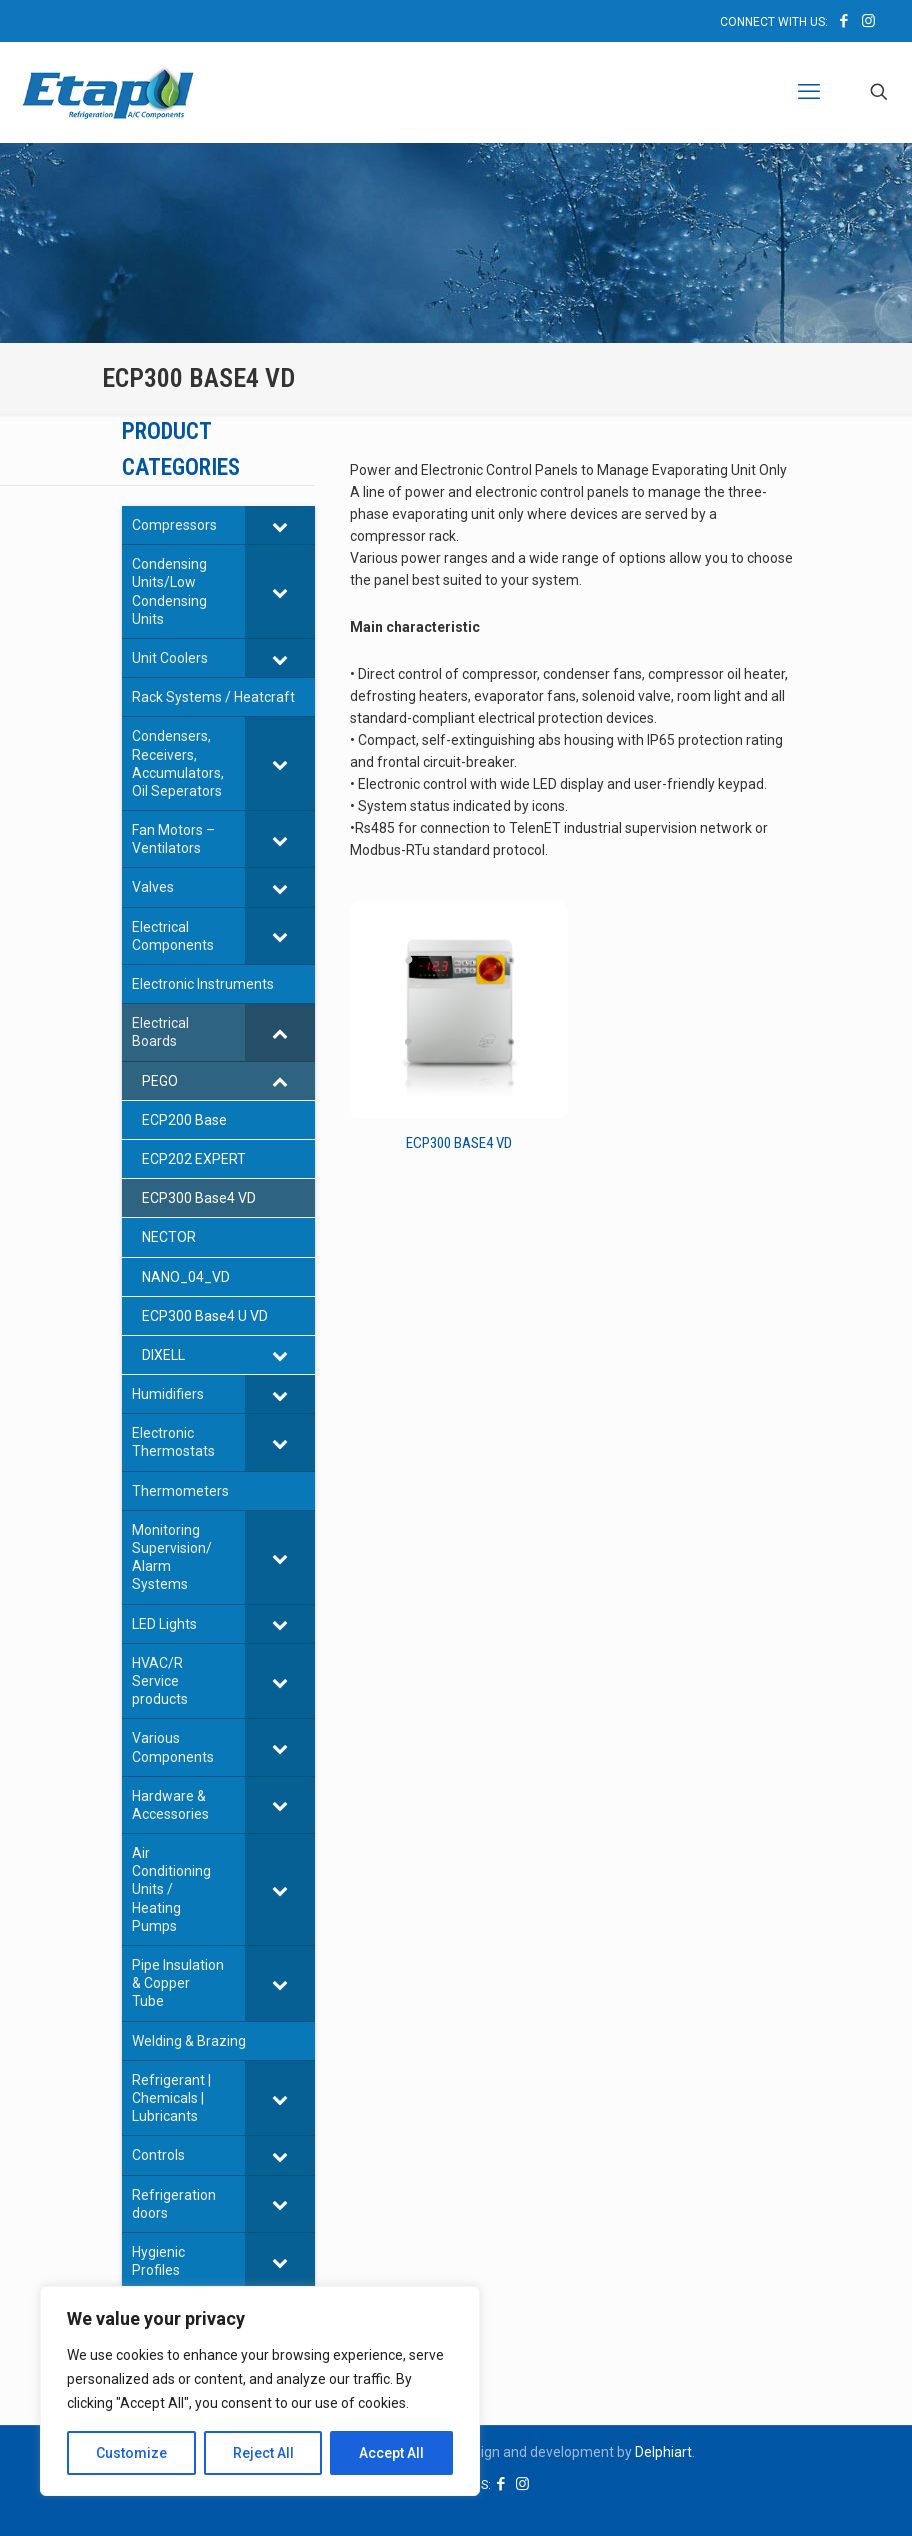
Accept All (391, 2453)
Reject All (263, 2453)
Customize (131, 2453)
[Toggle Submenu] (280, 525)
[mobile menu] (809, 92)
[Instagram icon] (868, 21)
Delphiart (663, 2452)
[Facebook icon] (843, 21)
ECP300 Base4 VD (459, 1143)
